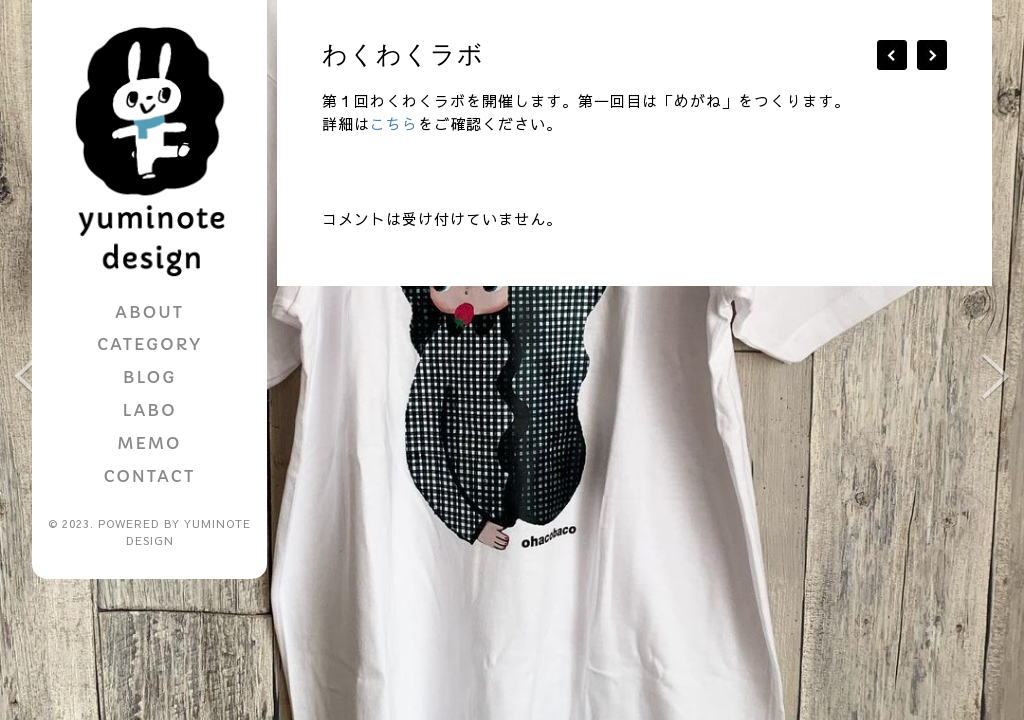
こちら (394, 123)
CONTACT (149, 476)
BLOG (149, 377)
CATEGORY (149, 344)
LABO (149, 410)
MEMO (150, 443)
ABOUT (149, 312)
